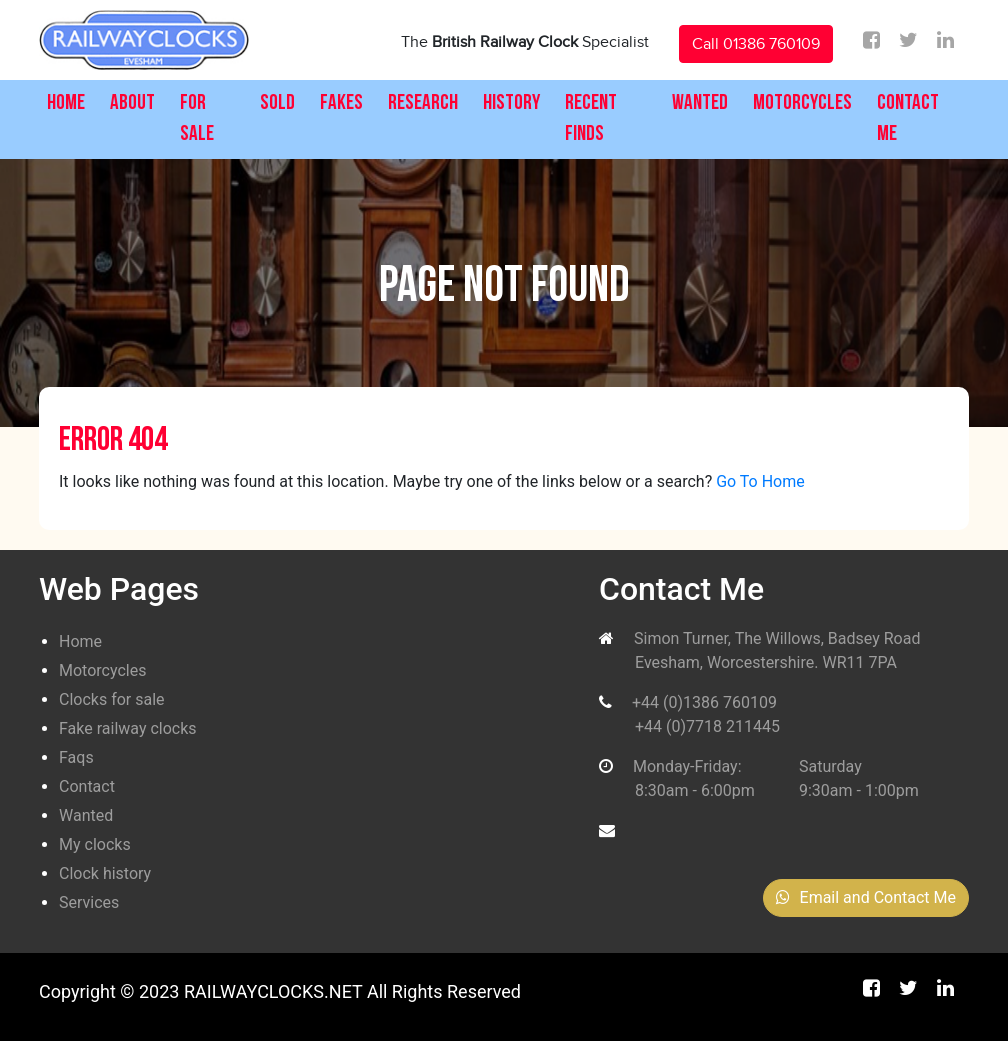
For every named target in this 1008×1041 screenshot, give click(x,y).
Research (423, 103)
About (132, 103)
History (511, 103)
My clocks (95, 844)
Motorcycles (802, 103)
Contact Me (908, 119)
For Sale (197, 119)
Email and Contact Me (866, 897)
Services (89, 902)
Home (66, 103)
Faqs (76, 757)
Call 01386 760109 (756, 44)
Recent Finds (591, 119)
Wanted (700, 103)
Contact (87, 786)
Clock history (105, 873)
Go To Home (760, 481)
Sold (277, 103)
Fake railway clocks (128, 728)
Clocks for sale (112, 699)
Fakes (341, 103)
